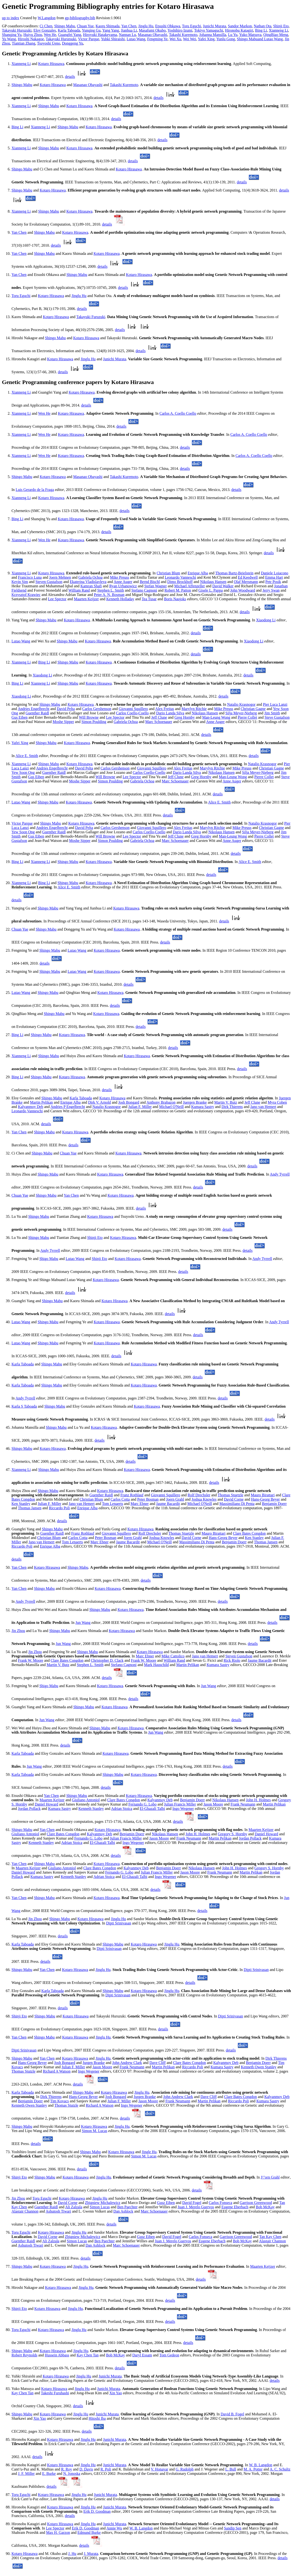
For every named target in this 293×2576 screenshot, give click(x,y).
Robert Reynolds (24, 2355)
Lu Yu (232, 35)
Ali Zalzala (73, 2207)
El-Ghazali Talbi (152, 1809)
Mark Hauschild (156, 1665)
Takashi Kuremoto (183, 35)
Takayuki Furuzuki (90, 317)
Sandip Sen (232, 2528)
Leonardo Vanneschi (180, 577)
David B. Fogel (232, 2414)
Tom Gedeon (169, 2355)
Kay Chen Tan (88, 2355)
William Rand (79, 590)
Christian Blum (168, 573)
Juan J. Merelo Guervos (196, 2207)
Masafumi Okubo (152, 30)
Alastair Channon (24, 2211)
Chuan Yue (85, 26)
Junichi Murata (214, 26)
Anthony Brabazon (160, 1102)
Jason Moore (213, 1804)
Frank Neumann (243, 1804)
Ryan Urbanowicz (123, 586)
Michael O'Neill (171, 1107)
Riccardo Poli (59, 1508)
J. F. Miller (26, 2473)
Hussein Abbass (57, 2355)
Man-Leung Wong (216, 717)
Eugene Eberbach (234, 2207)
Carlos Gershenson (96, 709)
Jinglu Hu (145, 26)
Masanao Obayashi (152, 35)
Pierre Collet (247, 717)
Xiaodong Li (266, 620)
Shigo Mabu (48, 1259)
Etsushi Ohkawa (167, 26)
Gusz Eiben (166, 2203)
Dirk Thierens (232, 1107)
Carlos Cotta (120, 1499)
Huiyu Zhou (32, 35)
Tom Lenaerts (112, 1504)
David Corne (233, 1499)
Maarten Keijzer (86, 599)
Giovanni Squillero (133, 709)
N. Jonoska (71, 2473)
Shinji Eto (280, 26)
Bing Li (261, 30)
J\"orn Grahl (270, 2177)
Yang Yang (110, 30)
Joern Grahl (175, 1499)
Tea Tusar (149, 599)
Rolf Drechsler (199, 1495)
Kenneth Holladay (120, 599)
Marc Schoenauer (158, 722)
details (70, 77)
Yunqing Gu (91, 30)
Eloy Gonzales (45, 30)
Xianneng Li (278, 30)
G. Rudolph (185, 2469)
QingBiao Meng (275, 35)
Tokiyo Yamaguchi (208, 30)
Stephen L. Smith (110, 590)
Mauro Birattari (263, 1495)
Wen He (50, 35)
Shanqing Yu (12, 35)
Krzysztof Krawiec (25, 595)
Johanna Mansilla (212, 35)
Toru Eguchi (191, 26)
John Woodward (242, 590)
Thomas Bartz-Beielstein (234, 573)
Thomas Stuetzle (230, 1495)
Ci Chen (46, 26)
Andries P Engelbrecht (68, 1107)
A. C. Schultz (280, 2469)
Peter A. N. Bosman (109, 595)
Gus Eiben (19, 717)
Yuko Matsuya (250, 35)
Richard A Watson (57, 2071)
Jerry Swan (271, 590)
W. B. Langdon (260, 2465)
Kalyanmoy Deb (30, 1107)
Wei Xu (175, 39)
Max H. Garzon (58, 2532)
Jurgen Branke (94, 2063)
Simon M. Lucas (94, 2131)
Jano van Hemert (263, 1107)
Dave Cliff (157, 2063)
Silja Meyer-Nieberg (241, 713)
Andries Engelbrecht (33, 709)
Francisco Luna (30, 577)
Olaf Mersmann (246, 582)
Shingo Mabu (64, 26)
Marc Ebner (139, 1504)
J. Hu (72, 2554)
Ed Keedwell (248, 577)
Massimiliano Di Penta (236, 1504)
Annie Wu (114, 2528)
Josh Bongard (128, 1102)
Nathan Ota (262, 26)
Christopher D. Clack (107, 1660)
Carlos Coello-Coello (132, 713)
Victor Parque (88, 39)
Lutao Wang (136, 39)
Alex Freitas (164, 709)
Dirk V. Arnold (99, 1102)
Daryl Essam (142, 2355)
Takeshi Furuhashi (55, 2393)
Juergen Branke (195, 1102)
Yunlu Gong (225, 39)
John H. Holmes (258, 1800)
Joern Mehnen (60, 577)
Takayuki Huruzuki (17, 30)
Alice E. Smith (26, 756)
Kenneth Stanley (91, 1809)
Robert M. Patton (177, 590)
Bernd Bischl (150, 582)
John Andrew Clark (127, 2063)
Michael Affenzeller (189, 586)
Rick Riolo (232, 1660)
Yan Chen (128, 26)
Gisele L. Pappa (210, 590)
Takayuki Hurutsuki (61, 39)
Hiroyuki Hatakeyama (100, 35)
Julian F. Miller (140, 1107)
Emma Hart (274, 577)
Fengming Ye (157, 39)
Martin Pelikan (41, 1102)
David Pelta (66, 709)
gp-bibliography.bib (80, 18)
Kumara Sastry (202, 1107)
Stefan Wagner (155, 586)
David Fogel (191, 2203)
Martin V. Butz (225, 1102)
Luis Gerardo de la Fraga (35, 490)
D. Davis (86, 2469)
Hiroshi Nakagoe (31, 39)
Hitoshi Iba (97, 2418)
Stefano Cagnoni (144, 590)
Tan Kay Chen (270, 2237)
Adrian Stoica (121, 1809)
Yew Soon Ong (23, 772)
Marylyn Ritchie (194, 709)
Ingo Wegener (183, 1809)
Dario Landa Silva (170, 713)
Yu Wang (9, 39)
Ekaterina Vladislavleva (88, 582)
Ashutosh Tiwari (58, 2211)
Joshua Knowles (204, 1499)
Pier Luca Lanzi (275, 704)
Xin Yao (115, 2393)
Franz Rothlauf (131, 1495)
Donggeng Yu (72, 43)
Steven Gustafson (48, 582)
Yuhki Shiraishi (113, 39)
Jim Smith (272, 713)
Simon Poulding (93, 722)
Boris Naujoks (175, 599)
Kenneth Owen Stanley (258, 2067)
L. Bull (230, 2469)
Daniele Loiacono (274, 573)
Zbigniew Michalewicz (102, 2203)
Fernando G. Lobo (142, 1804)
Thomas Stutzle (23, 2071)
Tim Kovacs (59, 2101)
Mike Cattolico (172, 1656)
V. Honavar (159, 2469)
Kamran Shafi (91, 586)
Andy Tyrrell (280, 1174)
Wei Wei (189, 39)
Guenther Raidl (37, 713)
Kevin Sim (19, 582)
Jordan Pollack (29, 1809)
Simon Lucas (100, 2207)
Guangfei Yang (69, 35)
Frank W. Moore (30, 1660)
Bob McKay (265, 2207)
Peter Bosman (147, 1499)
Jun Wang (82, 1622)
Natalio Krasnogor (241, 704)
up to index (10, 18)
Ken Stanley (20, 1504)
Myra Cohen (277, 1102)
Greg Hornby (185, 717)
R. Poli (106, 2469)
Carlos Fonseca (220, 2203)
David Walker (223, 586)
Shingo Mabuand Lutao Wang (260, 39)
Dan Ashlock (123, 2211)
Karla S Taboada (24, 1406)
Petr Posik (273, 582)
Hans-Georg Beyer (265, 1499)
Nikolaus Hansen (213, 582)
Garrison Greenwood (256, 2203)
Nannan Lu (127, 35)
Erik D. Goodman (97, 2511)
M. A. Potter (253, 2469)
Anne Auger (123, 582)
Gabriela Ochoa (91, 577)
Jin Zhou (18, 1631)
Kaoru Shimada (107, 26)
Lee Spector (57, 599)
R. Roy (66, 2469)
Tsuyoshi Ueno (48, 43)
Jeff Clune (159, 717)
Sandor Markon (240, 26)
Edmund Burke (89, 2532)
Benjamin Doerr (274, 1504)
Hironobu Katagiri (239, 30)
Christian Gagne (253, 709)
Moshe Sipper (63, 722)
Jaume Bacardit (168, 1504)
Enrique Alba (198, 573)
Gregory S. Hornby (232, 1834)
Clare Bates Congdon (249, 1533)
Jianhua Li (129, 30)
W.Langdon (47, 18)
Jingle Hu (149, 2152)
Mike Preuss (119, 577)
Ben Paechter (127, 2207)
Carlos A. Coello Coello (177, 413)
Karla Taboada (69, 30)
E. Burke (49, 2473)
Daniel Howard (46, 1804)
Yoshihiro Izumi (180, 30)
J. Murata (91, 2554)
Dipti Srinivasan (118, 1923)
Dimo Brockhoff (180, 582)
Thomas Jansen (29, 1508)
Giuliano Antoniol (86, 1800)
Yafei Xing (206, 39)
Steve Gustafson (277, 717)
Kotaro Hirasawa (51, 64)
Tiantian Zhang (23, 43)
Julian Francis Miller (180, 1804)
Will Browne (88, 717)
